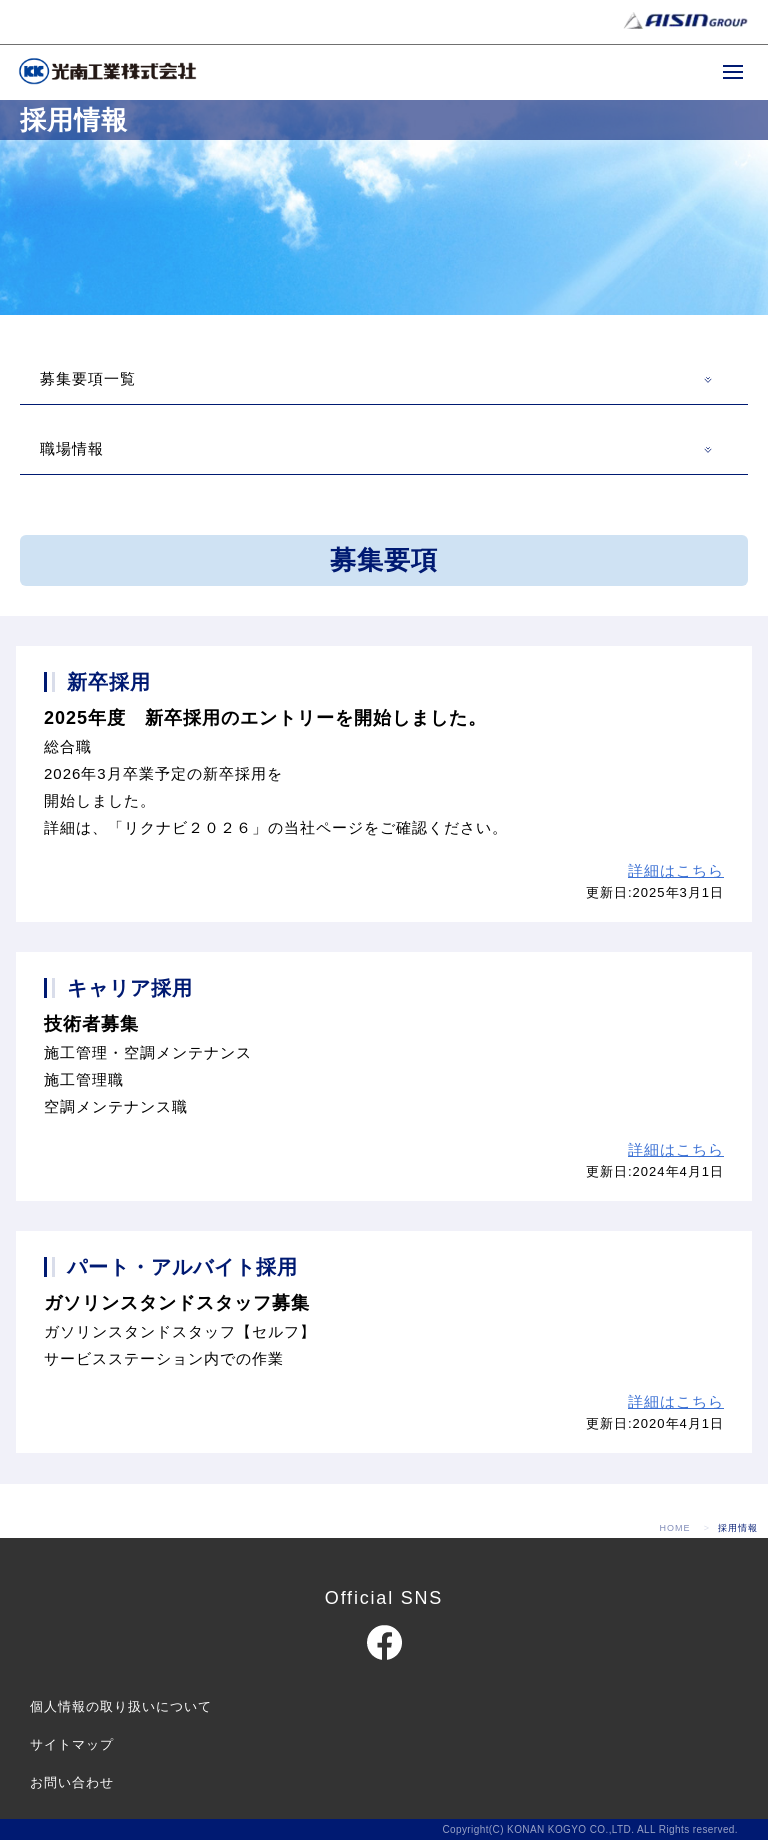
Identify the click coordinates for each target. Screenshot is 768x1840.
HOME (675, 1528)
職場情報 (72, 448)
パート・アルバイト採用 (182, 1267)
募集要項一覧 (88, 378)
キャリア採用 (130, 988)
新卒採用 (109, 682)
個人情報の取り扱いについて (121, 1706)
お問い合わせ (72, 1782)
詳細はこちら (676, 870)
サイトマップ (72, 1744)
